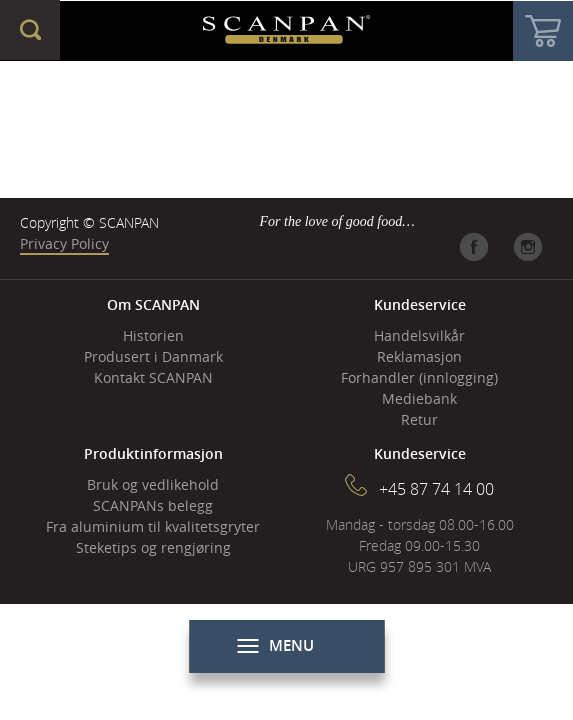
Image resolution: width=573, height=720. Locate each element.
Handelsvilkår (419, 335)
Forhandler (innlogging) (419, 377)
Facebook (474, 247)
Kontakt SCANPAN (153, 377)
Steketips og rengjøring (153, 547)
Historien (153, 335)
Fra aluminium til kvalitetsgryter (153, 526)
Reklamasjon (419, 356)
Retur (419, 419)
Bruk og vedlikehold (153, 484)
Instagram (528, 247)
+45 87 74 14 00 (436, 489)
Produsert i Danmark (153, 356)
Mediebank (419, 398)
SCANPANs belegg (153, 505)
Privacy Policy (64, 243)
